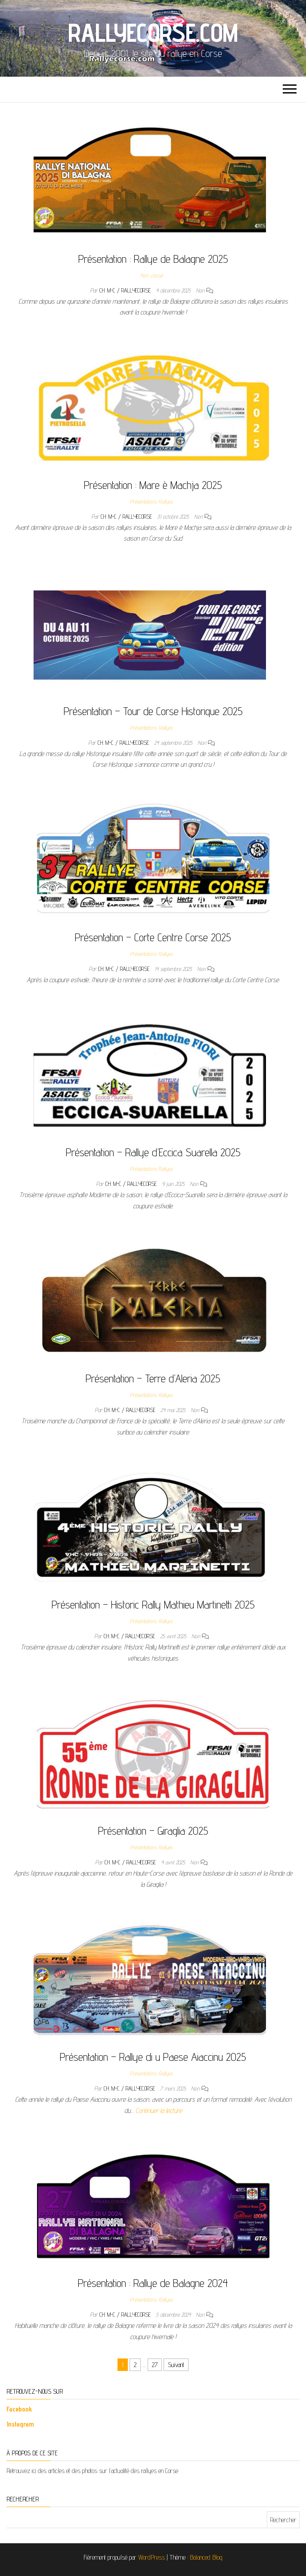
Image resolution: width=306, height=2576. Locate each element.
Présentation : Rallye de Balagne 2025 (153, 258)
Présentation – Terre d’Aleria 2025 (153, 1378)
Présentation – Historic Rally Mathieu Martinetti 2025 (153, 1604)
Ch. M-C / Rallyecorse (125, 290)
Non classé (151, 275)
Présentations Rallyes (151, 501)
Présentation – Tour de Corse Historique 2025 (153, 711)
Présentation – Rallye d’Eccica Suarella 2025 (153, 1152)
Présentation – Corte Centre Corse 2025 (153, 937)
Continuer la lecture (159, 2110)
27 (155, 2365)
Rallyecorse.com (153, 32)
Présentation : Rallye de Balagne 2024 (153, 2283)
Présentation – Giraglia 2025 (153, 1830)
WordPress (151, 2557)
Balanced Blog (206, 2557)
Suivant (176, 2365)
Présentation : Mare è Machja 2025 (153, 485)
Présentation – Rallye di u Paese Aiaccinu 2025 (153, 2056)
